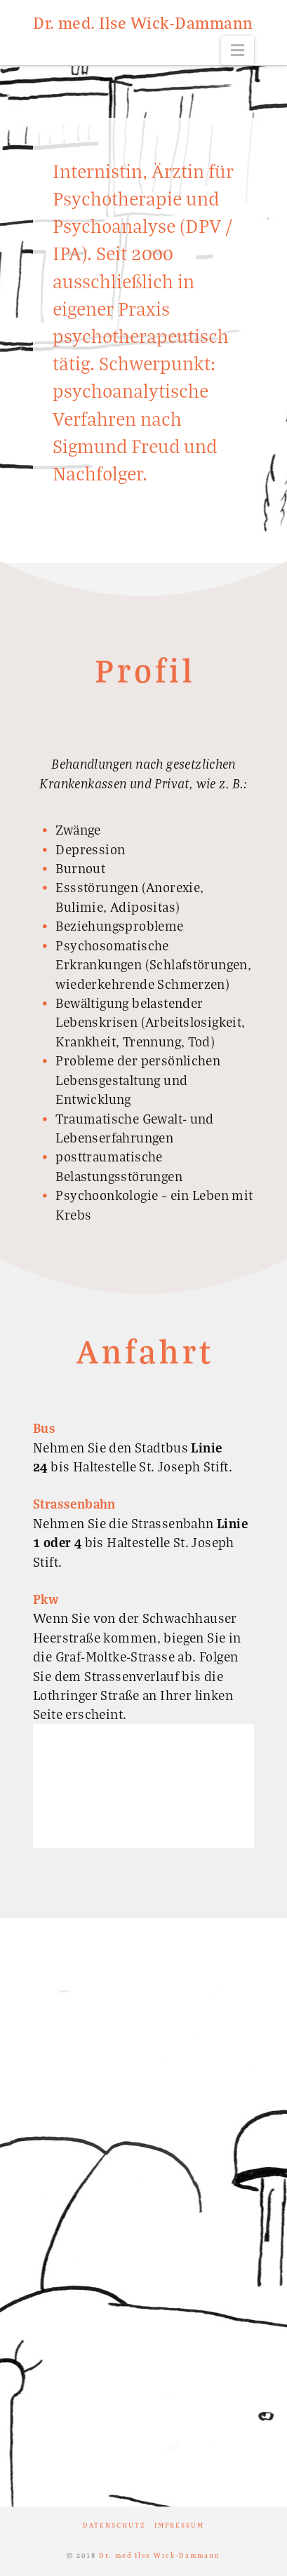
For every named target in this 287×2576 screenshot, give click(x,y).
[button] (237, 50)
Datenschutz (114, 2525)
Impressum (179, 2525)
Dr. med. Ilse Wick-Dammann (143, 22)
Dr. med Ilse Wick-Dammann (159, 2555)
